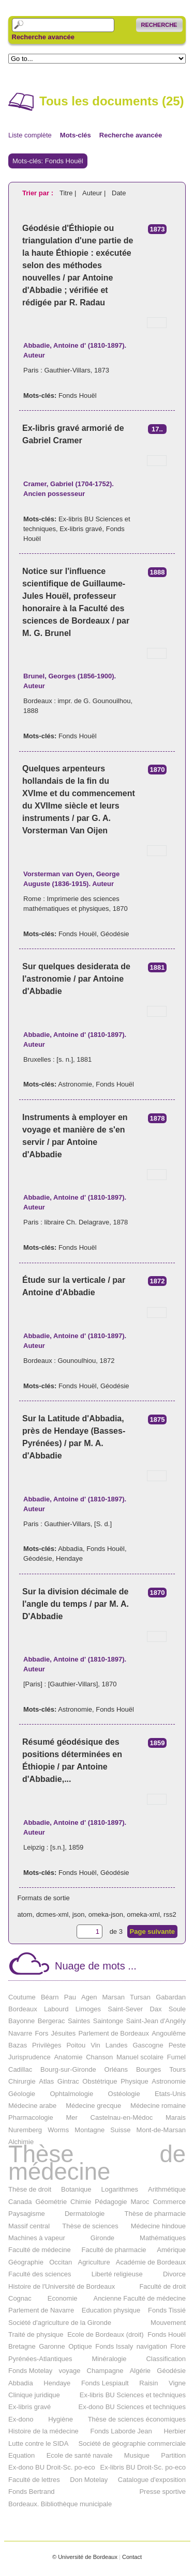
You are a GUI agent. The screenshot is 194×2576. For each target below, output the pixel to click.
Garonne (52, 2346)
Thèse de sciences (90, 2226)
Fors (41, 2033)
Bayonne (21, 2021)
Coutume (22, 1997)
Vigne (177, 2383)
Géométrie (51, 2202)
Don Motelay (89, 2480)
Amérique (171, 2250)
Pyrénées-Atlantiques (40, 2359)
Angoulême (169, 2033)
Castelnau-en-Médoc (122, 2117)
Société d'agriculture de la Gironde (59, 2322)
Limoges (88, 2009)
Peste (177, 2045)
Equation (21, 2455)
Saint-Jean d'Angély (156, 2021)
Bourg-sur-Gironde (68, 2069)
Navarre (20, 2033)
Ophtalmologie (71, 2094)
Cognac (20, 2298)
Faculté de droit (162, 2286)
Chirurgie (22, 2081)
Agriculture (94, 2262)
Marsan (113, 1997)
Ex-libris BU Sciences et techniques (133, 2395)
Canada (20, 2202)
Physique (134, 2081)
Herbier (174, 2431)
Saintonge (108, 2021)
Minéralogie (109, 2359)
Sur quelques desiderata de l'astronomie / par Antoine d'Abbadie (76, 979)
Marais (176, 2117)
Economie (63, 2298)
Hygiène (60, 2419)
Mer (71, 2117)
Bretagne (22, 2346)
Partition (173, 2455)
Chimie (80, 2202)
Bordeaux (22, 2009)
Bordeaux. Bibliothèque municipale (60, 2504)
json (78, 1914)
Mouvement (168, 2322)
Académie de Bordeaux (151, 2262)
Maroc (139, 2202)
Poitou (75, 2045)
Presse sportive (162, 2491)
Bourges (148, 2069)
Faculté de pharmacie (114, 2250)
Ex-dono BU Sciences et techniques (132, 2407)
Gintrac (68, 2081)
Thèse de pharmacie (155, 2213)
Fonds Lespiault (105, 2383)
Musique (137, 2455)
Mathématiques (163, 2238)
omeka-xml (143, 1914)
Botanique (76, 2189)
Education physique (111, 2310)
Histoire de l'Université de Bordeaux (61, 2286)
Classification (166, 2359)
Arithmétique (167, 2189)
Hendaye (69, 1558)
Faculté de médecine (39, 2250)
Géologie (21, 2094)
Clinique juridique (34, 2395)
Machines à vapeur (36, 2238)
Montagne (89, 2130)
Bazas (17, 2045)
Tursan (140, 1997)
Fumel (176, 2057)
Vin (95, 2045)
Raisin (148, 2383)
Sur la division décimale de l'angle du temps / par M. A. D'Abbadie (75, 1604)
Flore (178, 2346)
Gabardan (171, 1997)
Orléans (116, 2069)
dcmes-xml (52, 1914)
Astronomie (75, 1084)
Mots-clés (75, 135)
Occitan (60, 2262)
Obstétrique (99, 2081)
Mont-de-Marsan (161, 2130)
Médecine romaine (158, 2105)
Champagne (105, 2371)
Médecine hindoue (158, 2226)
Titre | (68, 193)
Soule (177, 2009)
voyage (69, 2371)
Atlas (46, 2081)
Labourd (56, 2009)
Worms (58, 2130)
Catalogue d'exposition (152, 2480)
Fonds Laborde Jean (121, 2431)
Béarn (50, 1997)
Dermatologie (85, 2213)
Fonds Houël (77, 395)
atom (25, 1914)
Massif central (29, 2226)
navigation (152, 2346)
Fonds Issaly (114, 2346)
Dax (155, 2009)
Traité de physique (35, 2334)
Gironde (102, 2238)
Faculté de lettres (34, 2480)
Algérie (140, 2371)
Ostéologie (124, 2094)
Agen (89, 1997)
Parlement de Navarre (41, 2310)
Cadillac (20, 2069)
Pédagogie (111, 2202)
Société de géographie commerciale (132, 2443)
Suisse (120, 2130)
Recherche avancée (43, 37)
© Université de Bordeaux (84, 2557)
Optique (80, 2346)
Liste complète (30, 135)
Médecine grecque (93, 2105)
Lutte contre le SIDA (38, 2443)
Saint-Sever (125, 2009)
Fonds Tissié (167, 2310)
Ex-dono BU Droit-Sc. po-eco (51, 2467)
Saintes (79, 2021)
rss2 (169, 1914)
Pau (70, 1997)
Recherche (159, 25)
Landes (117, 2045)
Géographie (25, 2262)
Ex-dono (20, 2419)
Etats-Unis (170, 2094)
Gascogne (147, 2045)
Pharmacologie (30, 2117)
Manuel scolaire (139, 2057)
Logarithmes (120, 2189)
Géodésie (114, 934)
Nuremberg (25, 2130)
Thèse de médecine (97, 2163)
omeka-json (105, 1914)
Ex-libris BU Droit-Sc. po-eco (143, 2467)
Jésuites (63, 2033)
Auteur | (95, 193)
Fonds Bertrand (31, 2491)
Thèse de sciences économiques (137, 2419)
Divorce (174, 2274)
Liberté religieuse (117, 2274)
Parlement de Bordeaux (113, 2033)
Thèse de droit (29, 2189)
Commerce (169, 2202)
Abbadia (70, 1549)
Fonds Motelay (30, 2371)
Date (119, 193)
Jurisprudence (29, 2057)
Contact (132, 2557)
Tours (177, 2069)
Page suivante (152, 1931)
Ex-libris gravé (80, 529)
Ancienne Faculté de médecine (139, 2298)
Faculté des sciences (39, 2274)
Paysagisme (26, 2213)
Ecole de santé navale (80, 2455)
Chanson (99, 2057)
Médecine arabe (32, 2105)
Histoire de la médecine (43, 2431)
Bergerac (51, 2021)
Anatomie (68, 2057)
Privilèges (46, 2045)
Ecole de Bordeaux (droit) (105, 2334)
